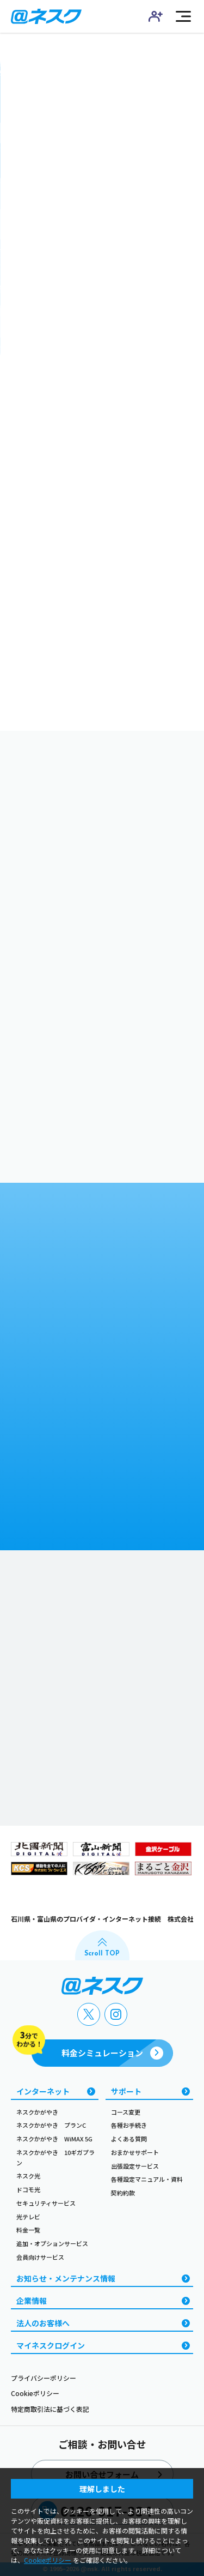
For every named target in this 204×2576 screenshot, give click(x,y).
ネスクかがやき (37, 2112)
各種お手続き (129, 2125)
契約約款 (123, 2192)
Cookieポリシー (35, 2393)
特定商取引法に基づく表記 (50, 2409)
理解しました (102, 2488)
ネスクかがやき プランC (51, 2125)
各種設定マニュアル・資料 (147, 2179)
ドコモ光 (28, 2189)
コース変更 (125, 2112)
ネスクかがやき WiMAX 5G (54, 2138)
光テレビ (28, 2216)
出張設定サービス (135, 2166)
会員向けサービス (40, 2257)
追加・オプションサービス (52, 2243)
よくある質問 (129, 2138)
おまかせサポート (135, 2152)
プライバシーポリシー (43, 2377)
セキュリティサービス (46, 2203)
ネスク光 (28, 2175)
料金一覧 (28, 2229)
